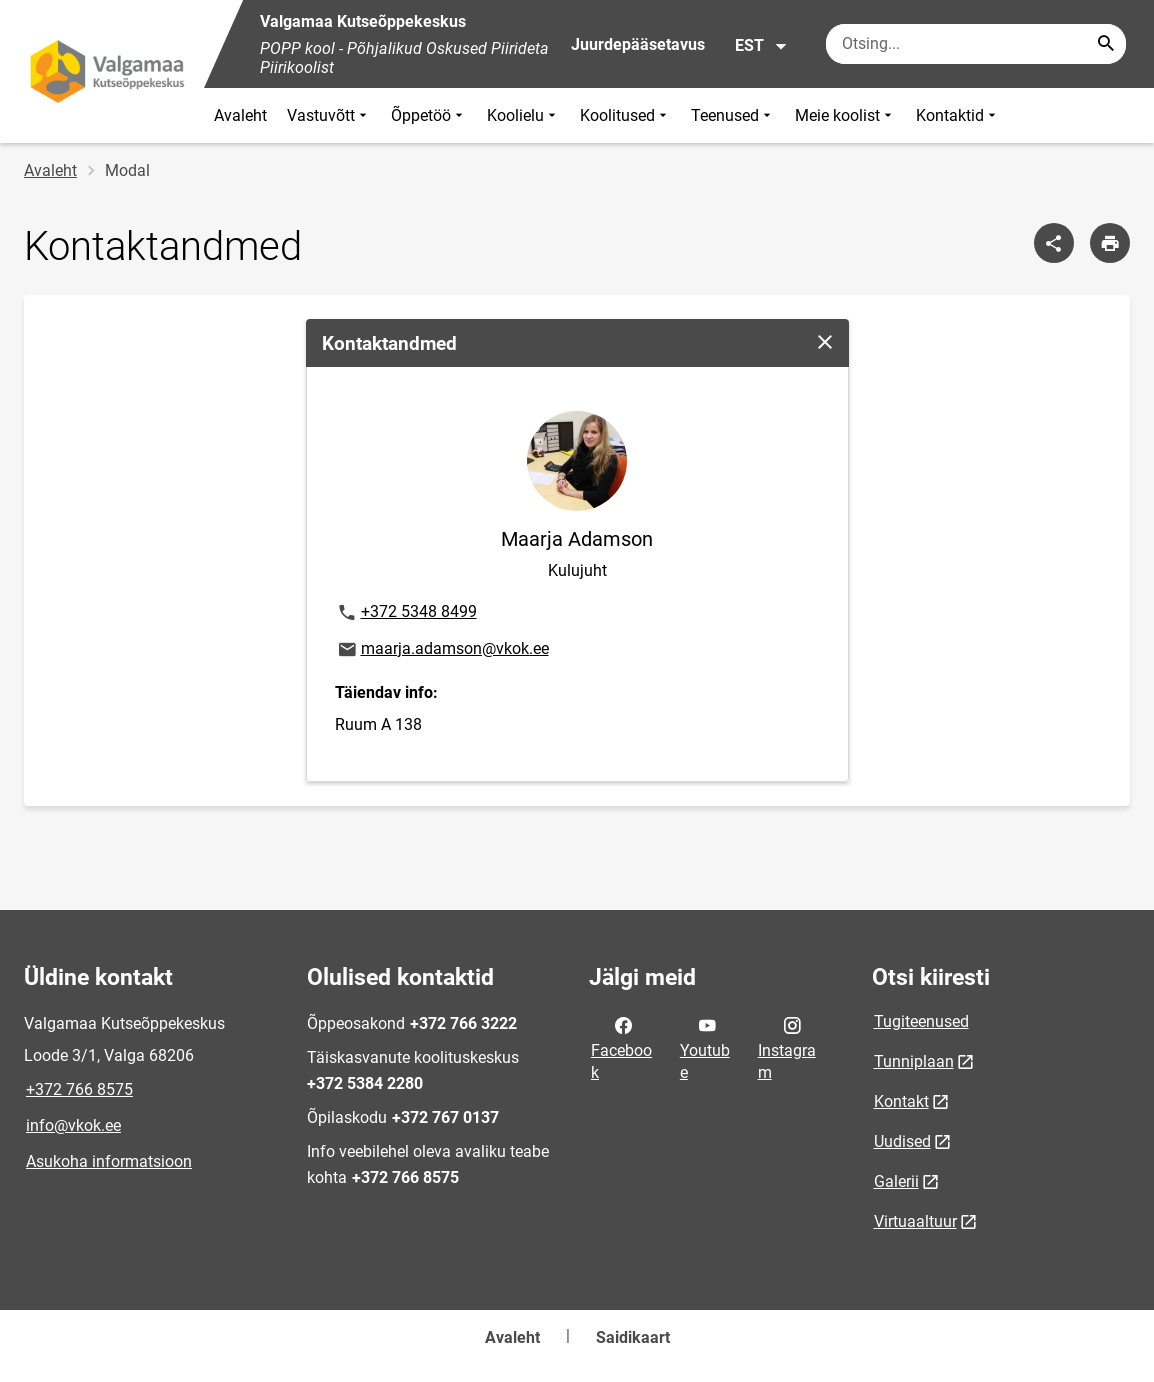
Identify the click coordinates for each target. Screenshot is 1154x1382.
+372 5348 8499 (406, 613)
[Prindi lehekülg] (1110, 243)
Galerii (896, 1181)
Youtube (705, 1047)
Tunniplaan (914, 1061)
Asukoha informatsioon (109, 1161)
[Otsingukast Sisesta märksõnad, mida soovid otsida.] (976, 44)
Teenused (733, 115)
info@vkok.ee (73, 1125)
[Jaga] (1054, 243)
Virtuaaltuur (915, 1221)
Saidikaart (633, 1337)
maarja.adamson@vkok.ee (442, 650)
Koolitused (625, 115)
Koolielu (523, 115)
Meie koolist (845, 115)
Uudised (902, 1141)
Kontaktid (958, 115)
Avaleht (240, 115)
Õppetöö (429, 115)
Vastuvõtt (329, 115)
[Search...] (1106, 44)
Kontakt (901, 1101)
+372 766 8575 (79, 1089)
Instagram (787, 1047)
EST (761, 46)
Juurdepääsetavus (638, 44)
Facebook (621, 1047)
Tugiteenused (921, 1021)
